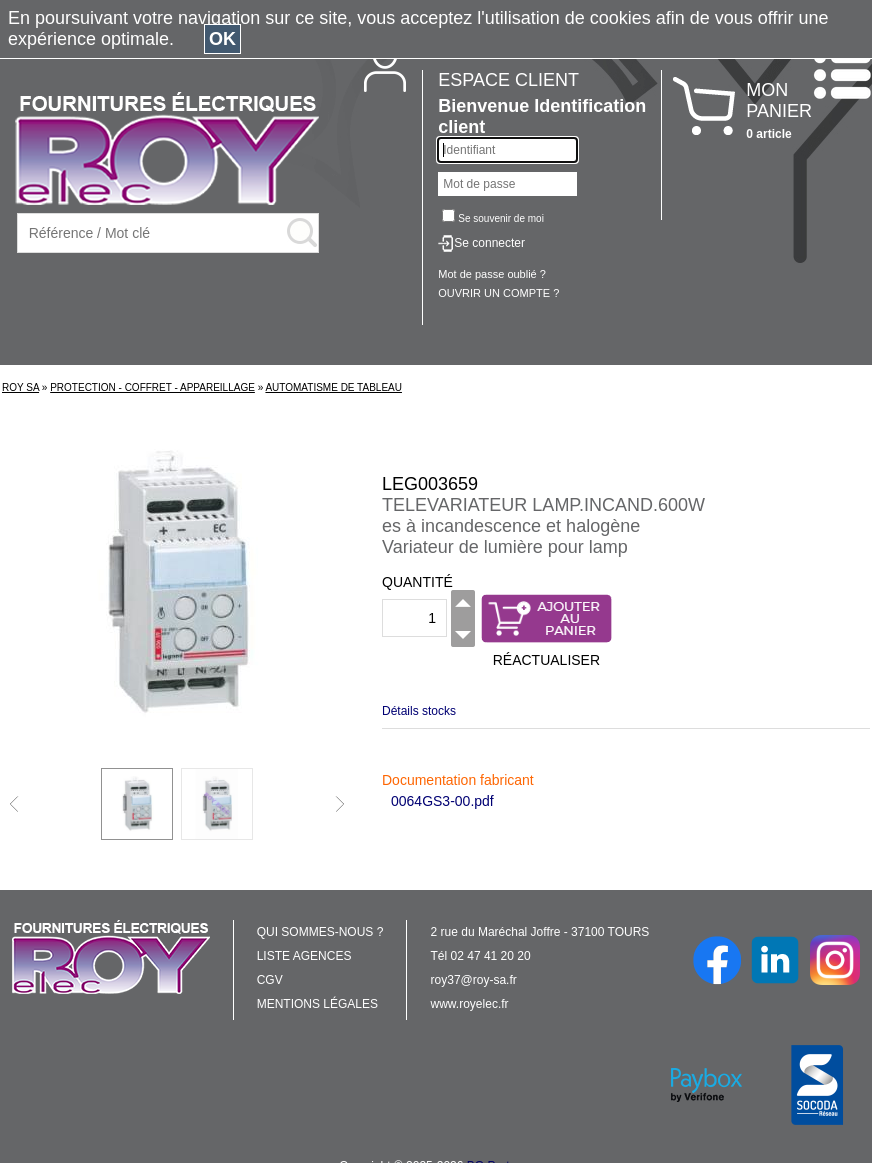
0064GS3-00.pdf (442, 801)
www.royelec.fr (470, 1004)
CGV (270, 980)
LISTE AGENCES (304, 956)
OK (222, 39)
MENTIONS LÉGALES (317, 1004)
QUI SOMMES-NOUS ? (320, 932)
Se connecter (489, 243)
